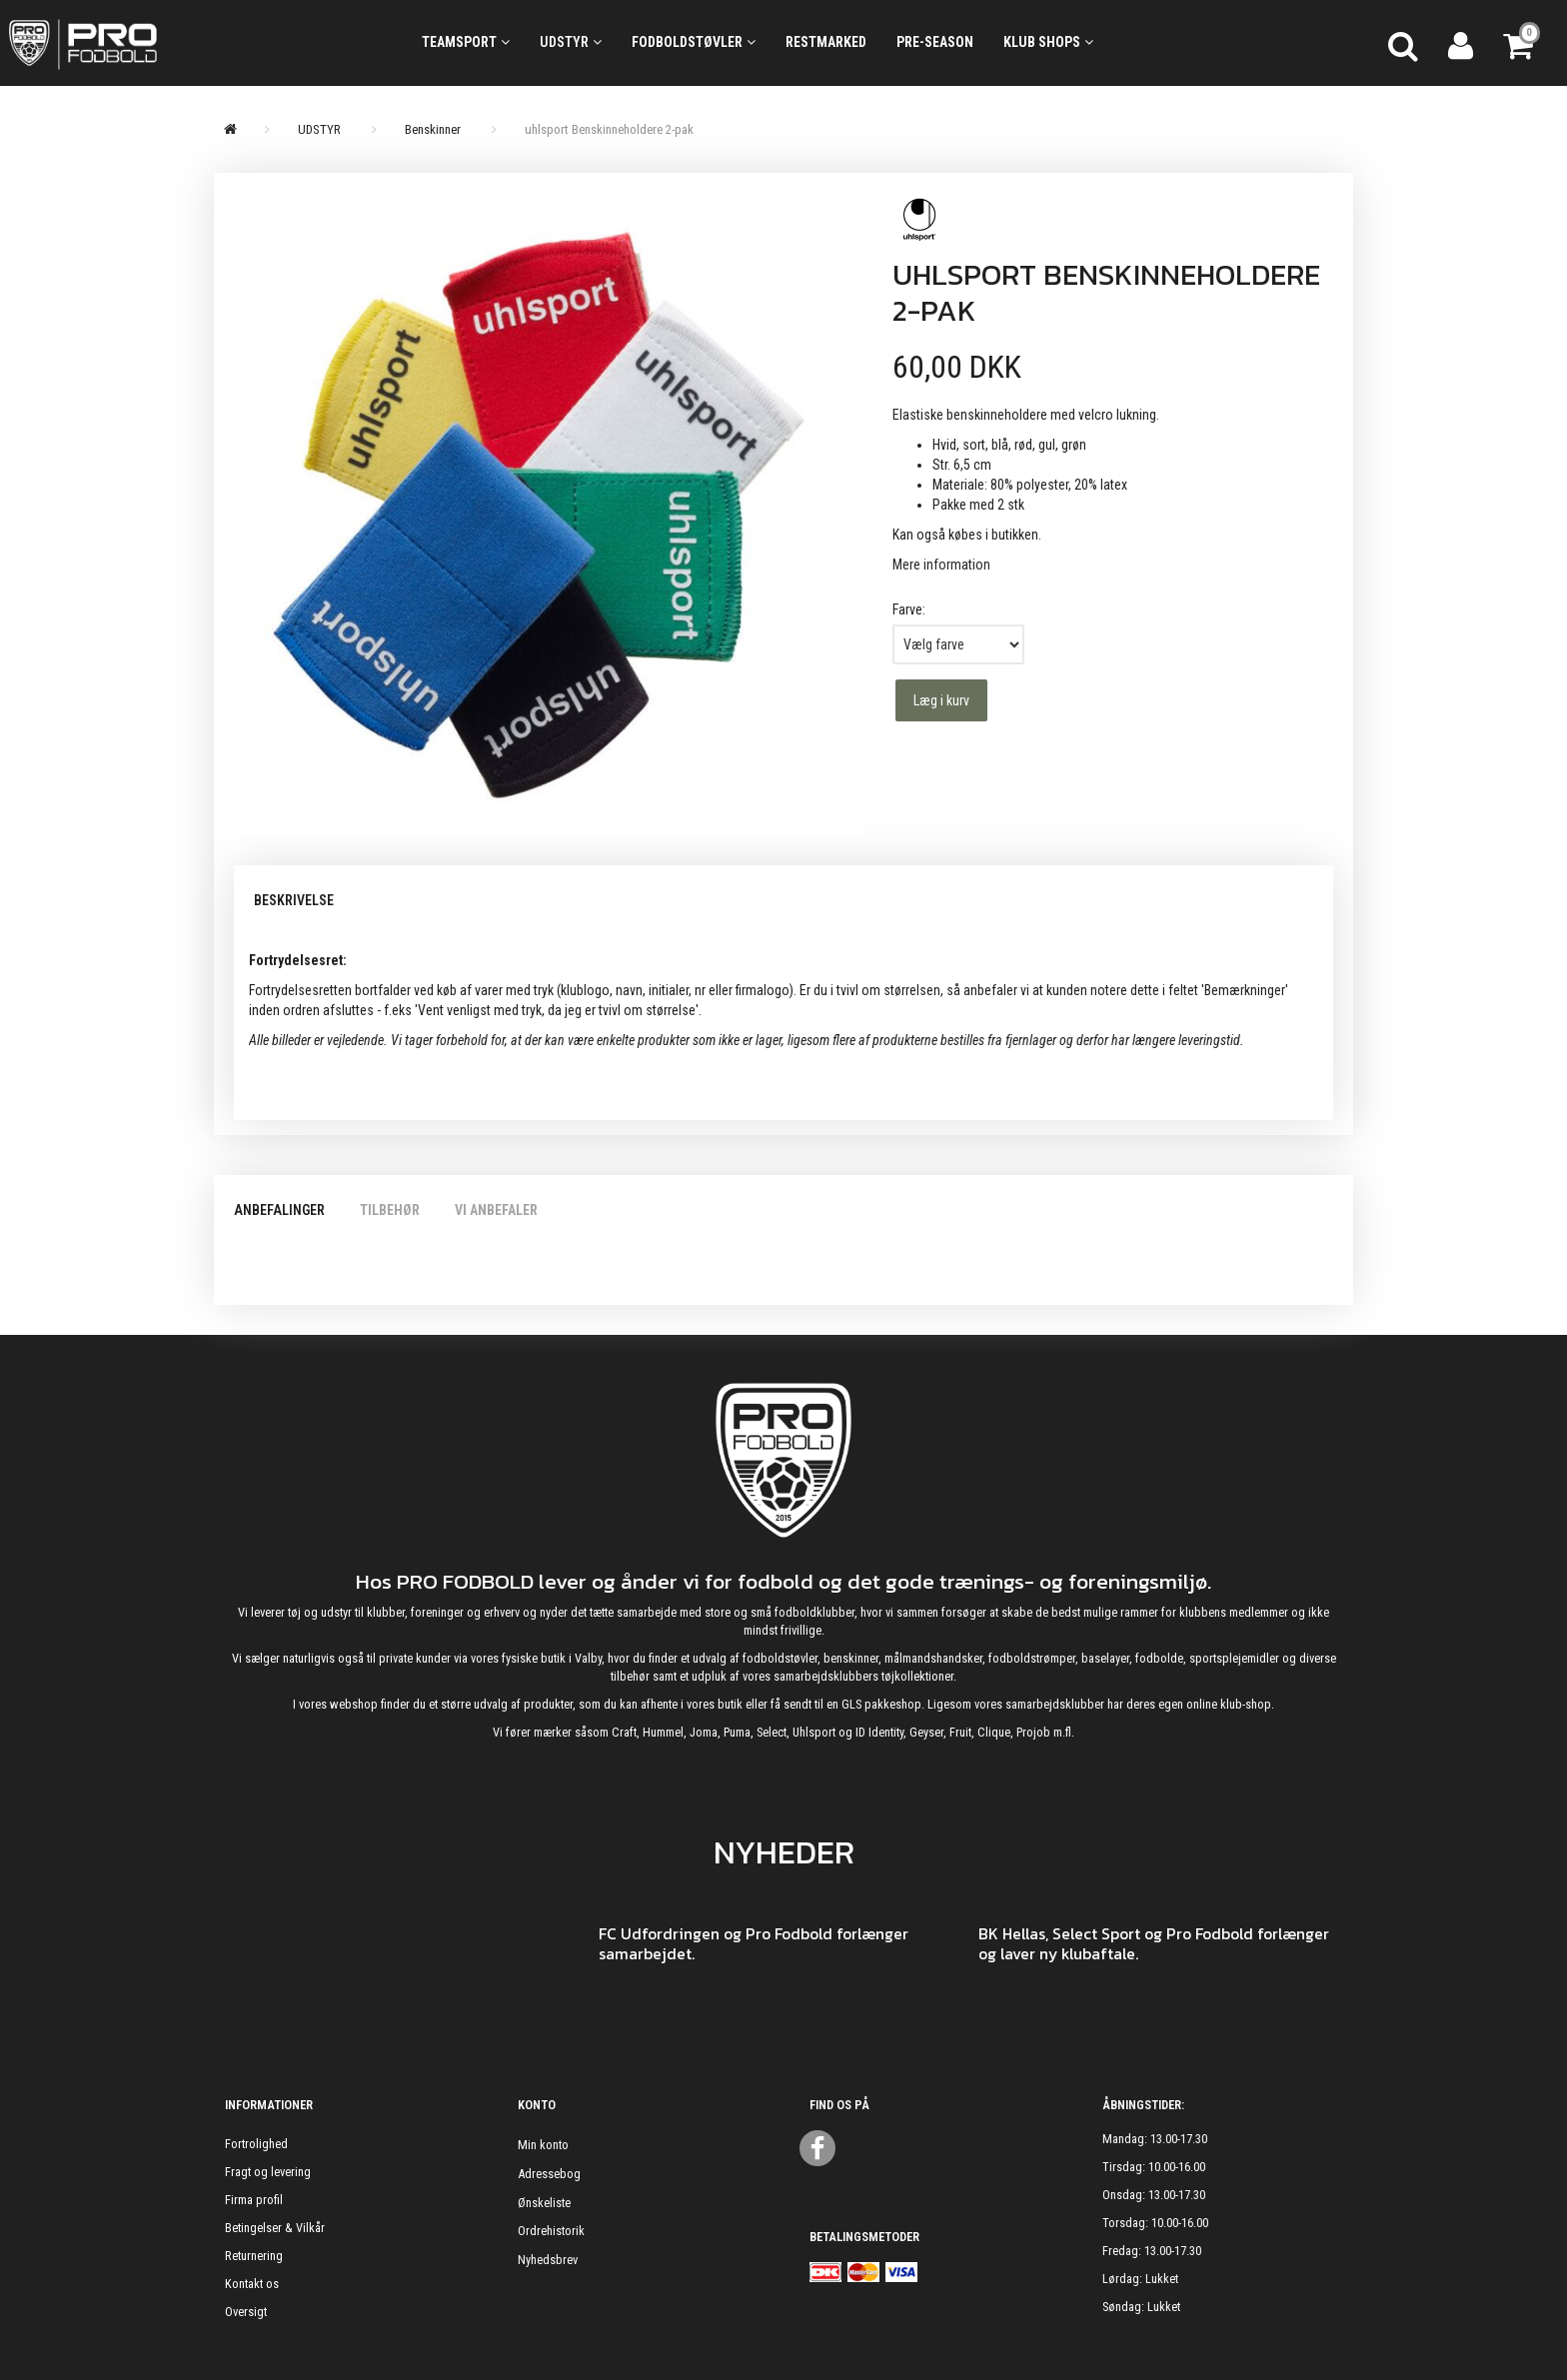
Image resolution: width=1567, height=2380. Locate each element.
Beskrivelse (294, 900)
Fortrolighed (256, 2143)
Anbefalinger (279, 1210)
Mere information (941, 565)
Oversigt (246, 2311)
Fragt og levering (268, 2171)
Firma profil (254, 2199)
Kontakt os (252, 2283)
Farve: (908, 609)
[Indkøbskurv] (1520, 43)
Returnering (254, 2255)
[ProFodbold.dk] (173, 43)
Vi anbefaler (496, 1210)
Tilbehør (390, 1210)
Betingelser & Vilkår (275, 2227)
